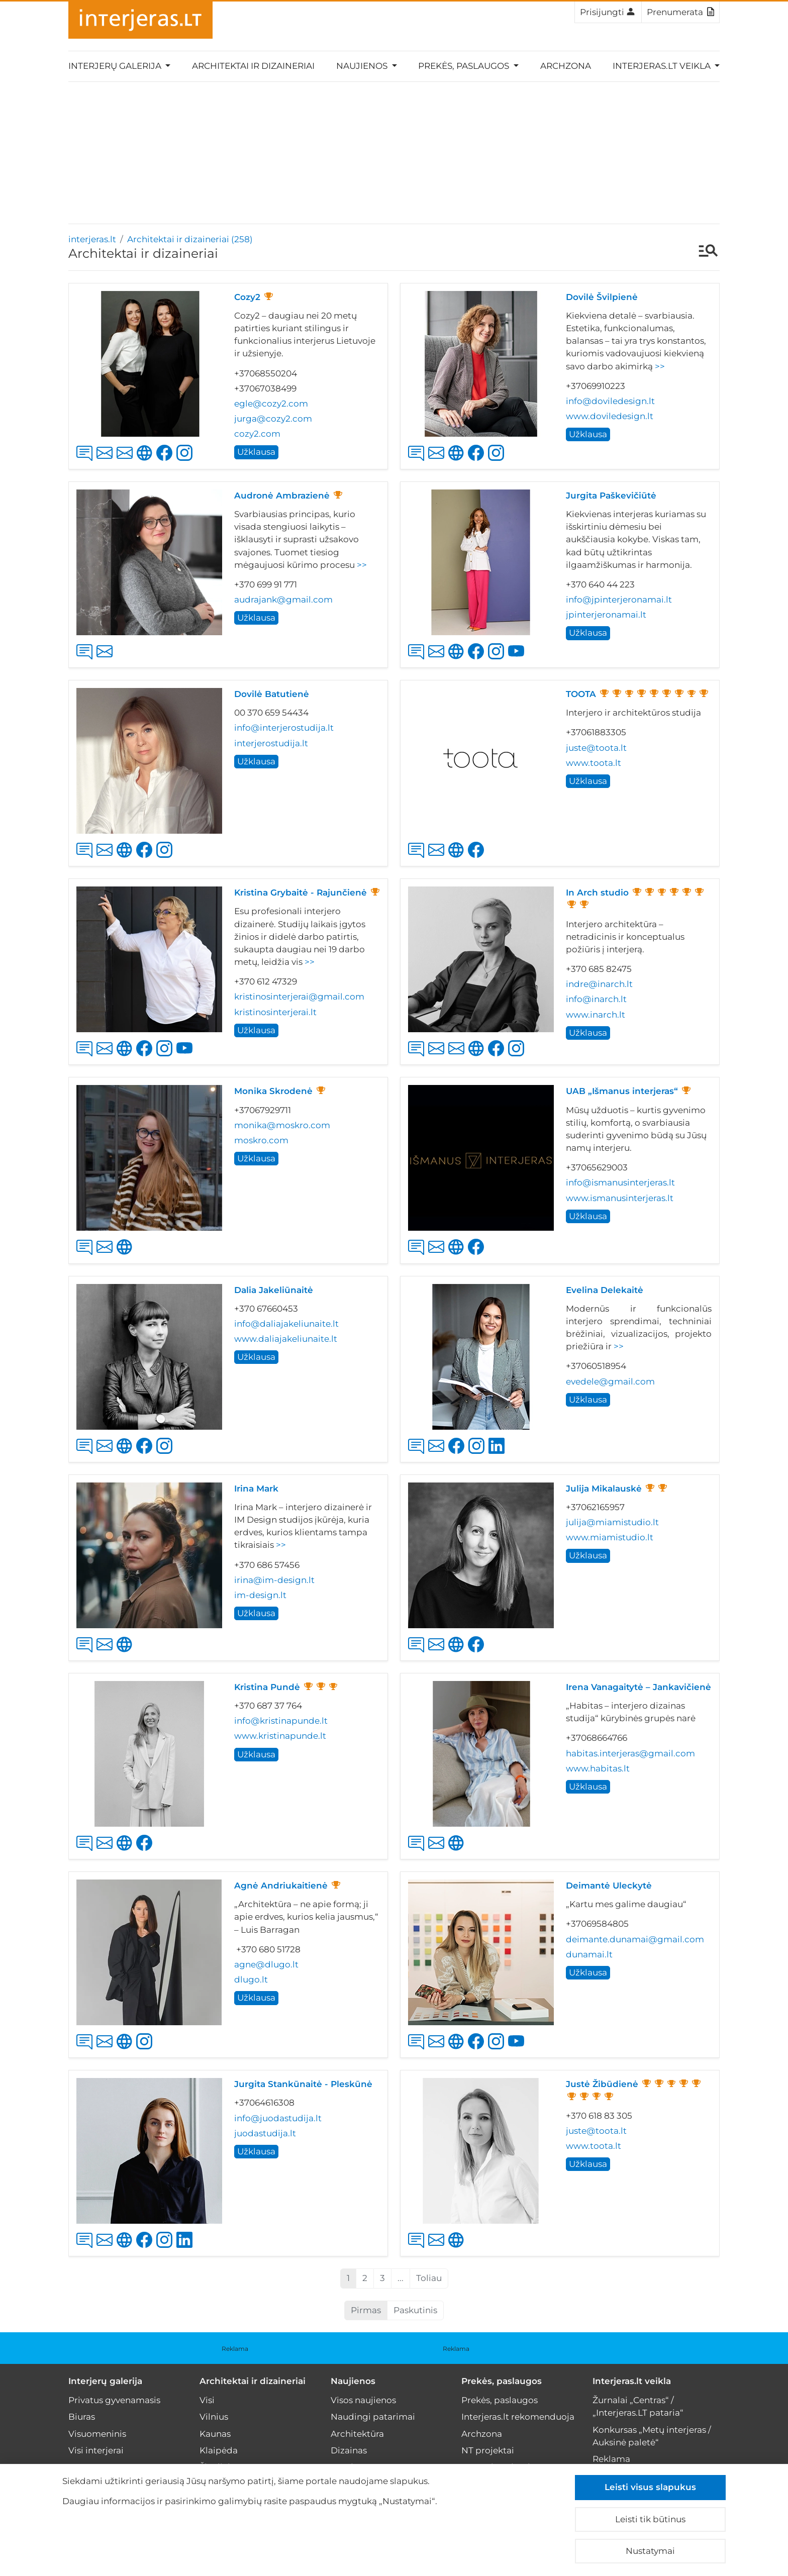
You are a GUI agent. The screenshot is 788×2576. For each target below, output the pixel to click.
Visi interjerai (96, 2450)
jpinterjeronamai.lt (606, 615)
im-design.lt (260, 1595)
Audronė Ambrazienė (282, 495)
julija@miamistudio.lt (612, 1522)
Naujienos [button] (362, 66)
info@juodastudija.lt (278, 2118)
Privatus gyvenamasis (114, 2400)
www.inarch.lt (595, 1015)
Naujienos (353, 2381)
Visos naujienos (363, 2400)
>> (660, 366)
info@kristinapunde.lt (281, 1721)
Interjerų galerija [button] (115, 66)
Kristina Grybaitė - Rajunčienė (300, 892)
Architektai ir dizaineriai (253, 66)
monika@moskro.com (282, 1125)
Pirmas (366, 2310)
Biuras (81, 2417)
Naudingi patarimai (373, 2417)
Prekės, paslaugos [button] (464, 66)
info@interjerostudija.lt (284, 728)
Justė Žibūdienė (602, 2084)
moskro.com (261, 1140)
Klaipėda (219, 2450)
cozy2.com (257, 434)
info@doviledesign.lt (610, 401)
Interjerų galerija (105, 2381)
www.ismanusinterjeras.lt (619, 1198)
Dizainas (349, 2450)
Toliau (429, 2278)
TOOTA (581, 694)
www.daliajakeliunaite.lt (285, 1339)
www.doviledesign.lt (609, 416)
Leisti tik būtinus (650, 2519)
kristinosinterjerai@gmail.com (299, 997)
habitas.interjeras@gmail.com (630, 1753)
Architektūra (357, 2434)
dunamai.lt (589, 1954)
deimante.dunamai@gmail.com (635, 1939)
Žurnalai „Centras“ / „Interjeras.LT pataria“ (638, 2406)
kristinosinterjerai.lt (275, 1012)
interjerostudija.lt (271, 743)
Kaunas (215, 2434)
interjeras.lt (92, 239)
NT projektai (487, 2450)
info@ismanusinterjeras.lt (620, 1182)
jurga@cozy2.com (273, 419)
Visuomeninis (97, 2434)
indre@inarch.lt (599, 984)
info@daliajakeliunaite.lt (286, 1324)
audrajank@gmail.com (283, 600)
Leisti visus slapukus (650, 2487)
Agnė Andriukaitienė (281, 1885)
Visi (207, 2400)
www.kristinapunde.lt (280, 1736)
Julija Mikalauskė (604, 1488)
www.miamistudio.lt (609, 1537)
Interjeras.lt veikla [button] (663, 66)
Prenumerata (680, 11)
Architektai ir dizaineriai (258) (190, 239)
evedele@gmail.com (610, 1381)
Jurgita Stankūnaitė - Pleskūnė (303, 2084)
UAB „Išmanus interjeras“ (622, 1091)
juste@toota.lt (596, 748)
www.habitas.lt (598, 1768)
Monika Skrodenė (273, 1091)
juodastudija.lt (265, 2133)
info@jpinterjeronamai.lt (619, 600)
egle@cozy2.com (271, 404)
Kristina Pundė (267, 1687)
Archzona (565, 66)
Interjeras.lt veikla (632, 2381)
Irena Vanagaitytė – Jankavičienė (638, 1687)
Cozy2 (247, 297)
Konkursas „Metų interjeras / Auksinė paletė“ (652, 2436)
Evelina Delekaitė (604, 1290)
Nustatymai (650, 2551)
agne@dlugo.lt (266, 1964)
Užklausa (256, 452)
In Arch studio (597, 892)
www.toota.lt (593, 763)
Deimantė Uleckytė (609, 1885)
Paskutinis (415, 2310)
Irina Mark (256, 1488)
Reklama (235, 2348)
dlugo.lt (251, 1979)
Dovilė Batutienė (271, 694)
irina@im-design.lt (274, 1580)
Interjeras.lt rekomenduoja (517, 2417)
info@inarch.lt (596, 999)
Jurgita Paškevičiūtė (611, 495)
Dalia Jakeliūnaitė (273, 1290)
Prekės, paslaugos (501, 2381)
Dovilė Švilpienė (602, 297)
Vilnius (214, 2417)
